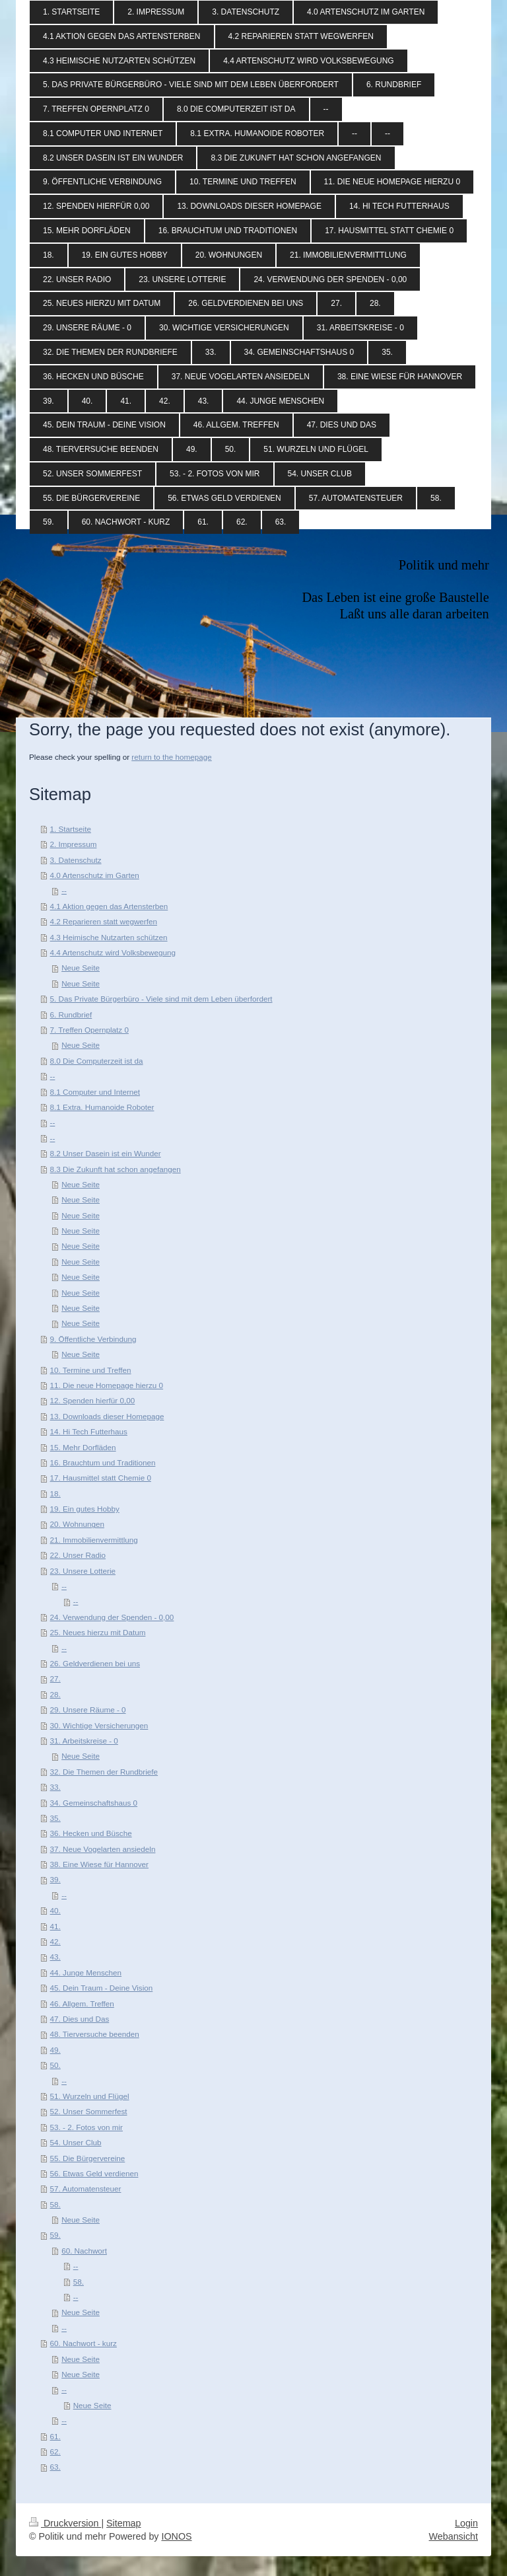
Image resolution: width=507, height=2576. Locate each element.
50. (55, 2065)
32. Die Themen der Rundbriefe (104, 1771)
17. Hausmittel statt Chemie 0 (100, 1477)
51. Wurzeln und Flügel (89, 2096)
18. (55, 1493)
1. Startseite (70, 829)
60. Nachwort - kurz (83, 2343)
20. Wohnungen (77, 1524)
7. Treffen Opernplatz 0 (89, 1029)
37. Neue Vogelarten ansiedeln (103, 1849)
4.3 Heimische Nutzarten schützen (109, 937)
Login (466, 2523)
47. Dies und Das (80, 2018)
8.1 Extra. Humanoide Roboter (102, 1107)
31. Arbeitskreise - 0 (84, 1740)
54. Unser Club (76, 2142)
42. (55, 1941)
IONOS (176, 2536)
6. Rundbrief (71, 1014)
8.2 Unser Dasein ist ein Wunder (105, 1153)
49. (55, 2049)
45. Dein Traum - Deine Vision (101, 1987)
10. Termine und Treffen (90, 1370)
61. (55, 2436)
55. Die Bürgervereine (87, 2158)
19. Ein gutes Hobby (84, 1508)
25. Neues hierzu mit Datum (98, 1632)
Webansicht (453, 2536)
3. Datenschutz (76, 860)
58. (55, 2204)
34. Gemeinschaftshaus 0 (94, 1802)
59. (55, 2234)
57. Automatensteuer (85, 2188)
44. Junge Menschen (86, 1972)
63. (55, 2466)
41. (55, 1926)
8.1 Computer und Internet (95, 1091)
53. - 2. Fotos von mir (86, 2127)
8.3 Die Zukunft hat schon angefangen (115, 1169)
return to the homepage (171, 757)
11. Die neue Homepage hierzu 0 (107, 1385)
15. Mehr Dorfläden (83, 1447)
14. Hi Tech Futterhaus (88, 1431)
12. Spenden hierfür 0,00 (92, 1400)
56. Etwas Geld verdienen (94, 2173)
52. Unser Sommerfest (88, 2111)
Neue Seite (80, 967)
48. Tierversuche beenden (94, 2034)
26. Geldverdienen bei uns (95, 1663)
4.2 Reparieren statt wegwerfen (103, 921)
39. (55, 1879)
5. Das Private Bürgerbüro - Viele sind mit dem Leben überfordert (161, 998)
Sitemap (123, 2523)
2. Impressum (73, 844)
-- (64, 890)
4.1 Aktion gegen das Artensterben (109, 906)
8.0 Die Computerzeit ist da (96, 1060)
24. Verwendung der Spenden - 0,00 (112, 1617)
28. (55, 1694)
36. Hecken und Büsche (91, 1833)
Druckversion (65, 2523)
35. (55, 1818)
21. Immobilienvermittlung (94, 1539)
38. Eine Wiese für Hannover (99, 1864)
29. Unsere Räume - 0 (88, 1709)
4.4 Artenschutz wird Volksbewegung (113, 952)
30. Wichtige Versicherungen (99, 1725)
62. (55, 2451)
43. (55, 1956)
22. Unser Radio (78, 1555)
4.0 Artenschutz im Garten (94, 875)
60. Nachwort (84, 2250)
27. (55, 1678)
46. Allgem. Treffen (82, 2003)
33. (55, 1787)
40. (55, 1910)
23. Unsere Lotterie (83, 1570)
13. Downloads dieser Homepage (107, 1416)
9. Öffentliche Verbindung (93, 1339)
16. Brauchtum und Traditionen (103, 1462)
